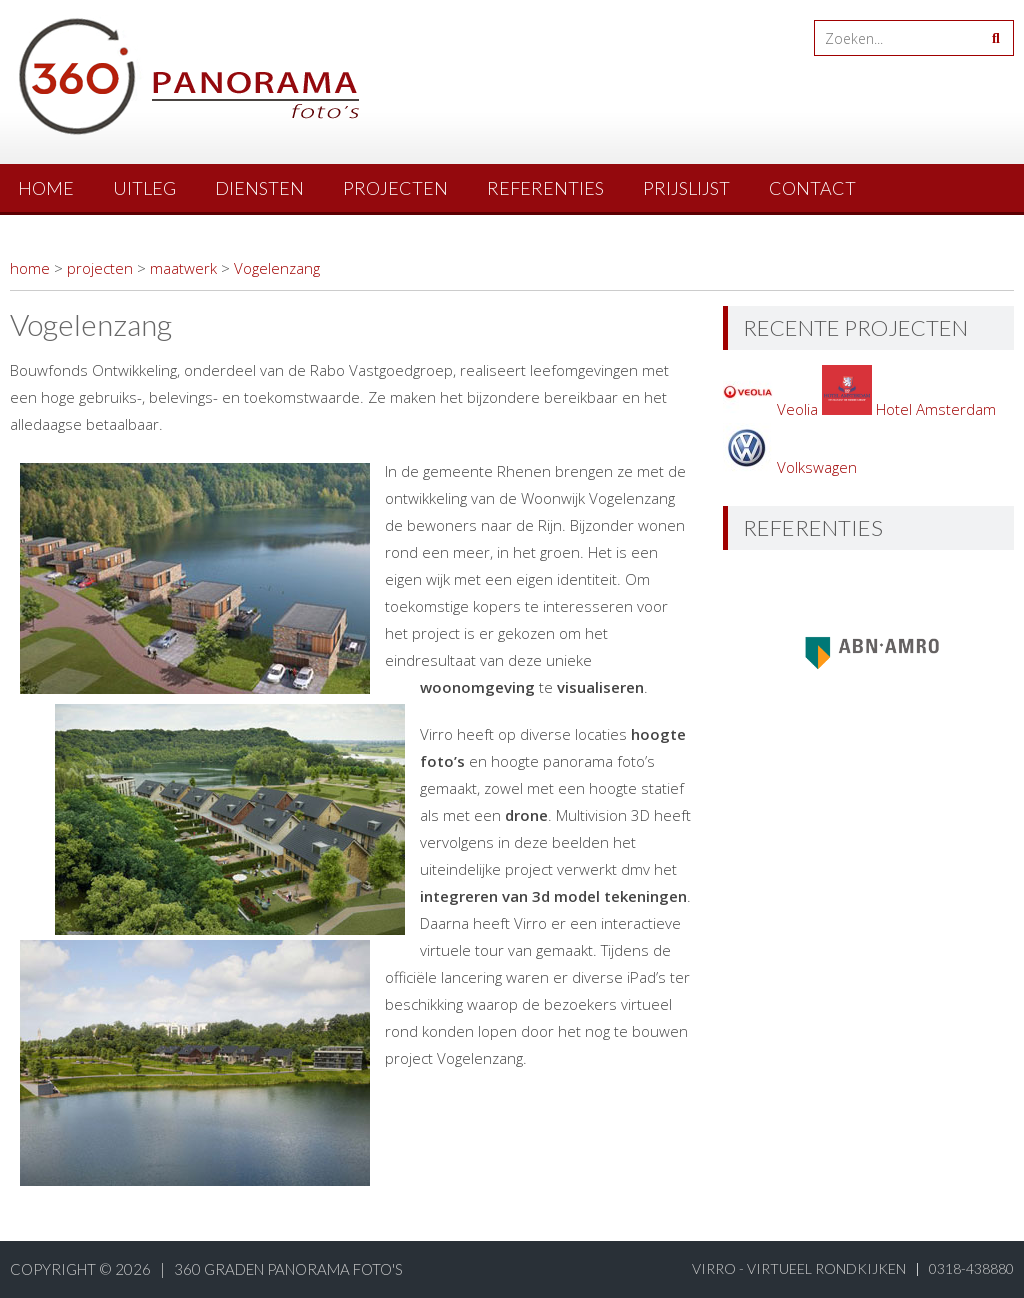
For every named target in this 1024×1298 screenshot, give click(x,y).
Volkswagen (790, 467)
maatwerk (183, 268)
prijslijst (686, 188)
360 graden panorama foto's (288, 1269)
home (30, 268)
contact (812, 188)
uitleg (144, 188)
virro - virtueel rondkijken (799, 1268)
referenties (545, 188)
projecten (395, 188)
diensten (259, 188)
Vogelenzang (277, 268)
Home (46, 188)
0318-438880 (971, 1268)
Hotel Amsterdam (909, 409)
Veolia (772, 409)
